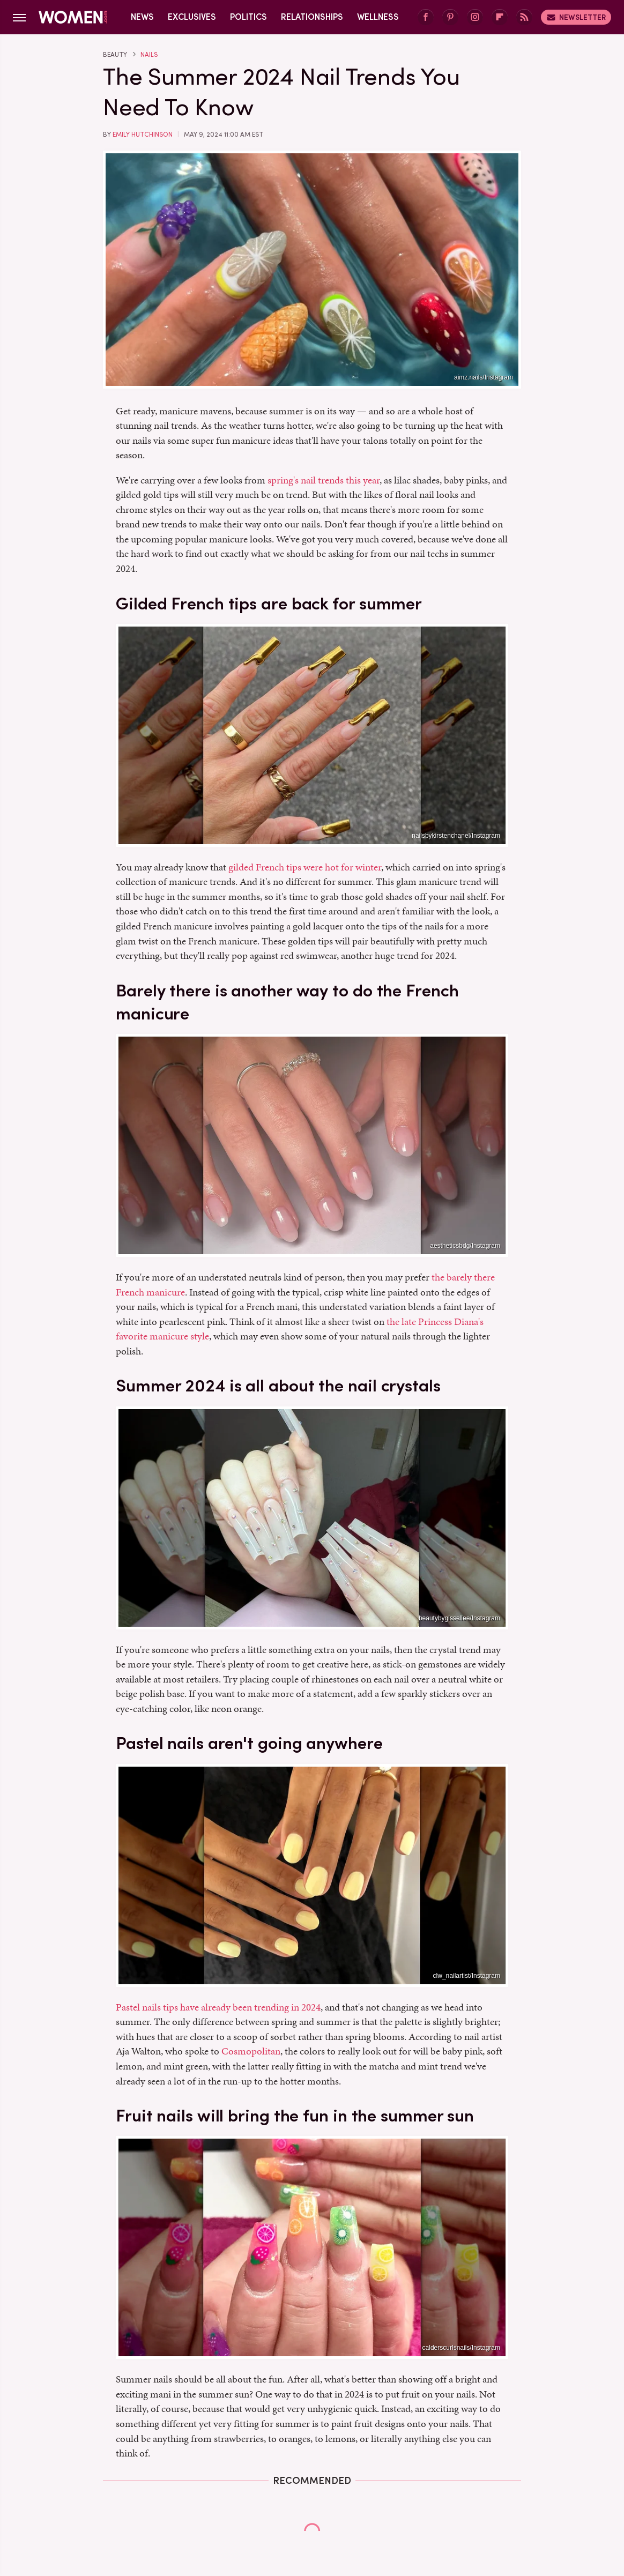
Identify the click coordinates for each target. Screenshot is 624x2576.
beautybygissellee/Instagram (459, 1618)
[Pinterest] (450, 17)
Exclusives (192, 17)
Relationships (312, 17)
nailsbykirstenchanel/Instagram (456, 835)
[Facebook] (426, 17)
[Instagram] (475, 17)
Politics (248, 17)
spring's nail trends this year (324, 480)
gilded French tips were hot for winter (304, 867)
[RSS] (524, 17)
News (142, 17)
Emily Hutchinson (143, 134)
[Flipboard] (500, 17)
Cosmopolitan (250, 2051)
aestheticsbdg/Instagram (465, 1245)
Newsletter (576, 17)
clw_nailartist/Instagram (466, 1975)
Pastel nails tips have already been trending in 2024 (218, 2007)
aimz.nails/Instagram (483, 377)
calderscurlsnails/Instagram (461, 2347)
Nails (149, 54)
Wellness (378, 17)
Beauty (115, 54)
